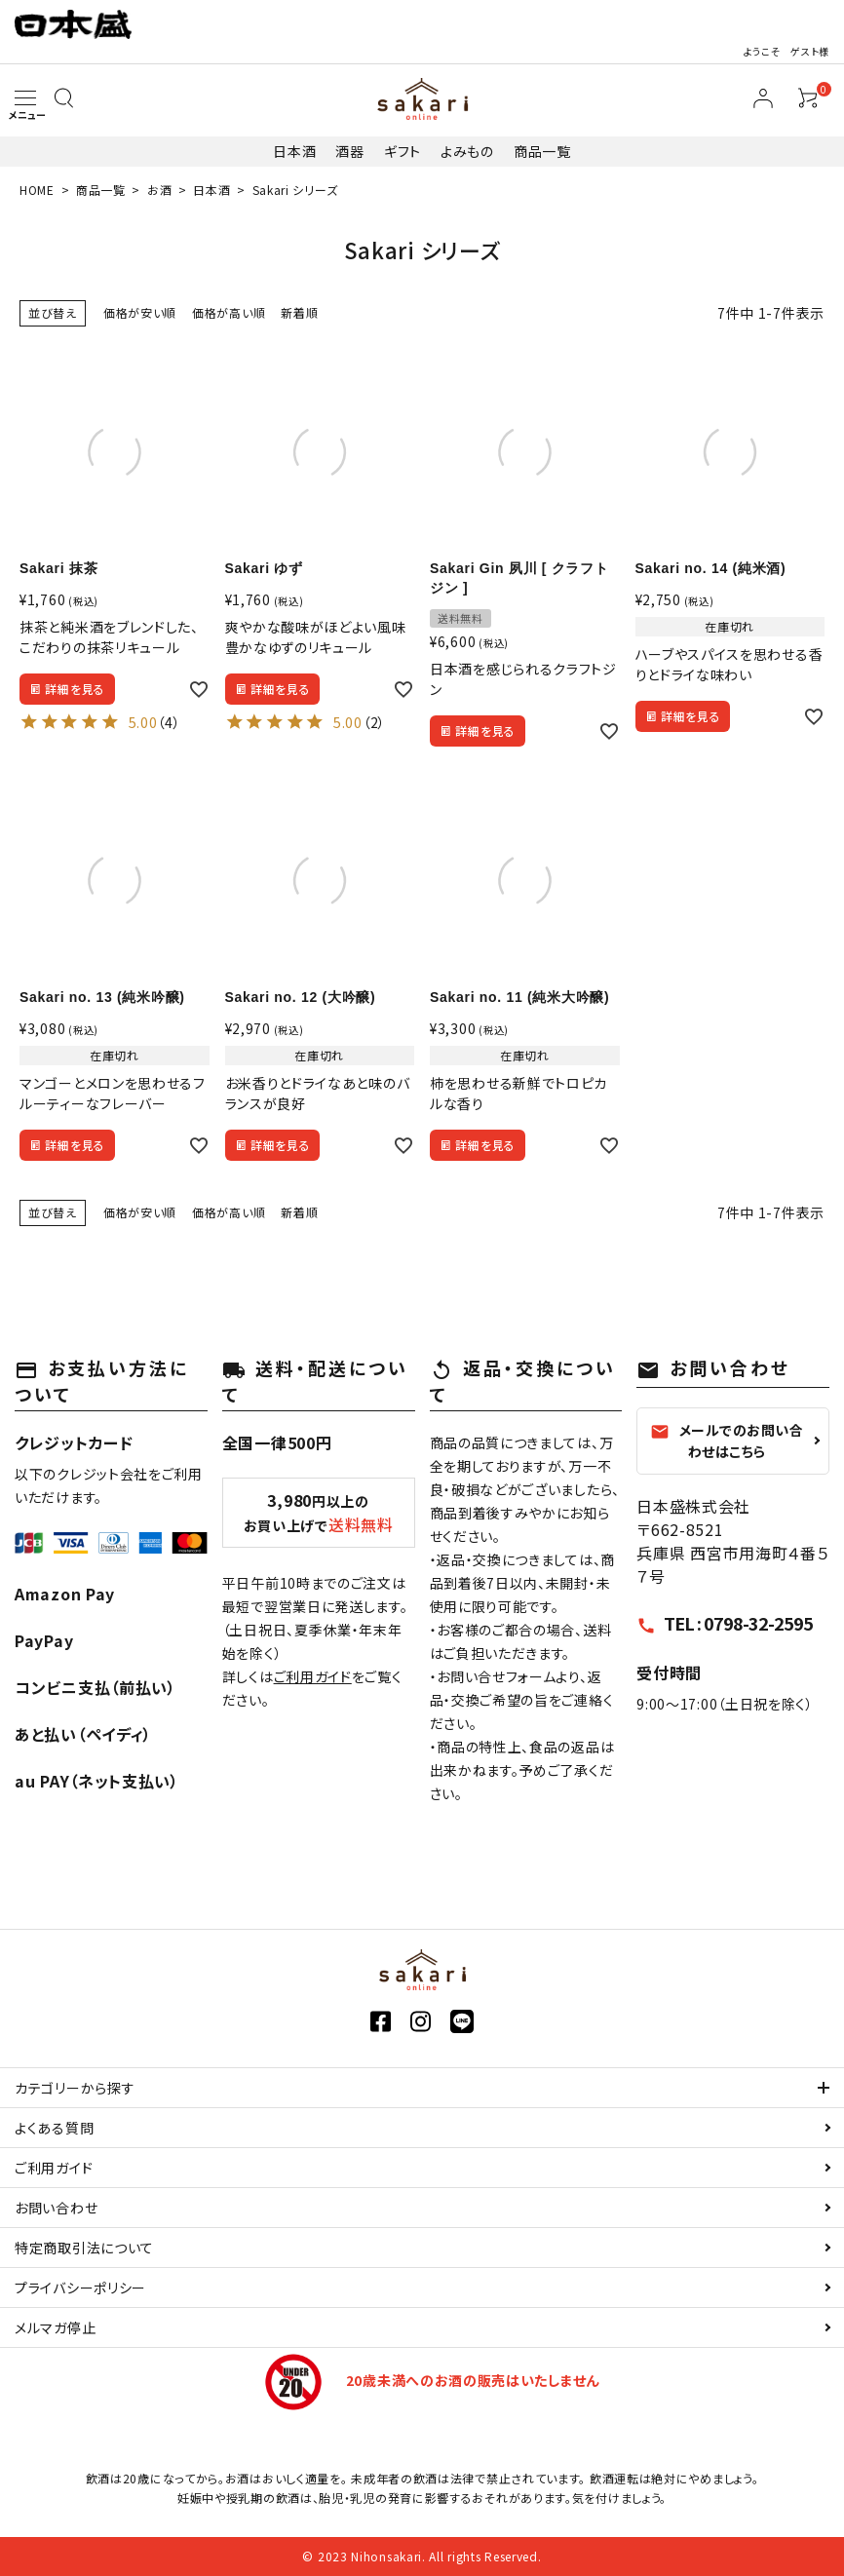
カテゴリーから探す (74, 2087)
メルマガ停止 (55, 2327)
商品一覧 (542, 151)
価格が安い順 (139, 312)
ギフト (402, 151)
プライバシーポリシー (80, 2287)
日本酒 (294, 151)
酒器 (349, 151)
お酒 (159, 189)
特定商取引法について (84, 2247)
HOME (37, 189)
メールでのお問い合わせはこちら (727, 1440)
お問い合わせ (56, 2207)
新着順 (299, 312)
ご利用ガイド (313, 1676)
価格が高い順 (228, 312)
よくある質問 (54, 2127)
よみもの (467, 151)
